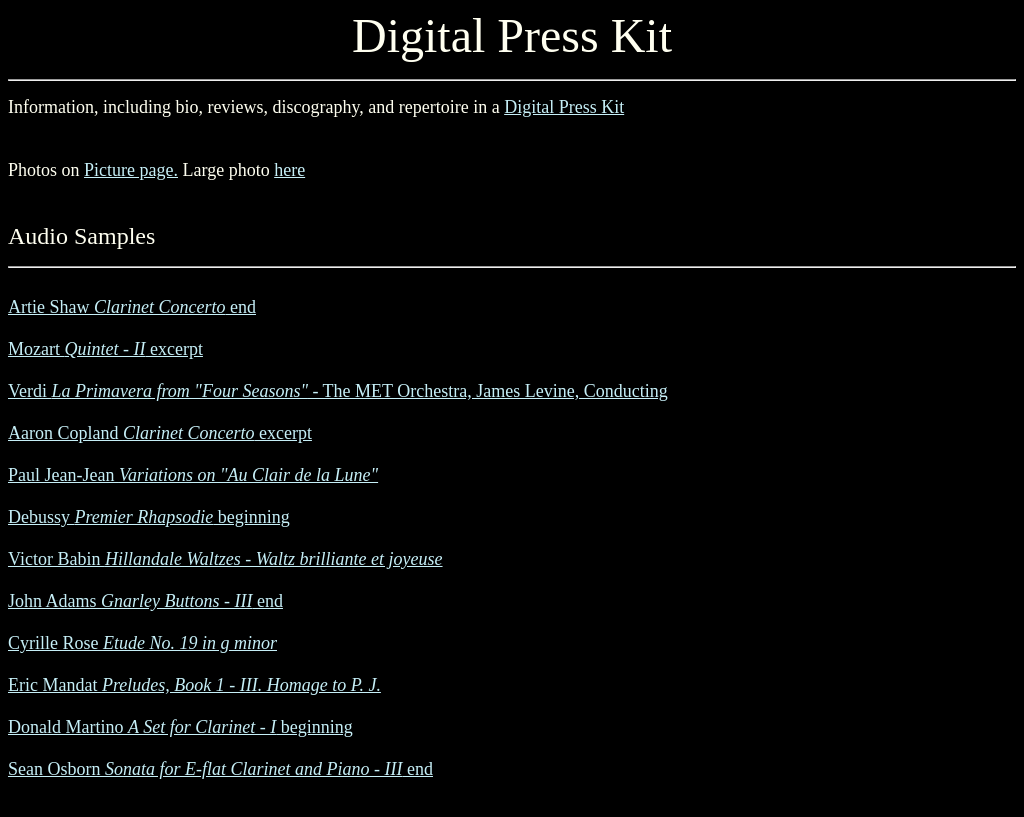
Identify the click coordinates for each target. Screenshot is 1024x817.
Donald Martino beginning (180, 727)
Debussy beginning (149, 517)
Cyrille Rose (142, 643)
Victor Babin (225, 559)
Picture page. (131, 170)
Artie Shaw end (132, 307)
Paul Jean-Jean (193, 475)
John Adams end (145, 601)
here (289, 170)
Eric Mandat (194, 685)
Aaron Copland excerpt (160, 433)
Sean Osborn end (220, 769)
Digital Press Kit (564, 107)
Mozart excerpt (105, 349)
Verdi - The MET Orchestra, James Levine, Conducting (338, 391)
